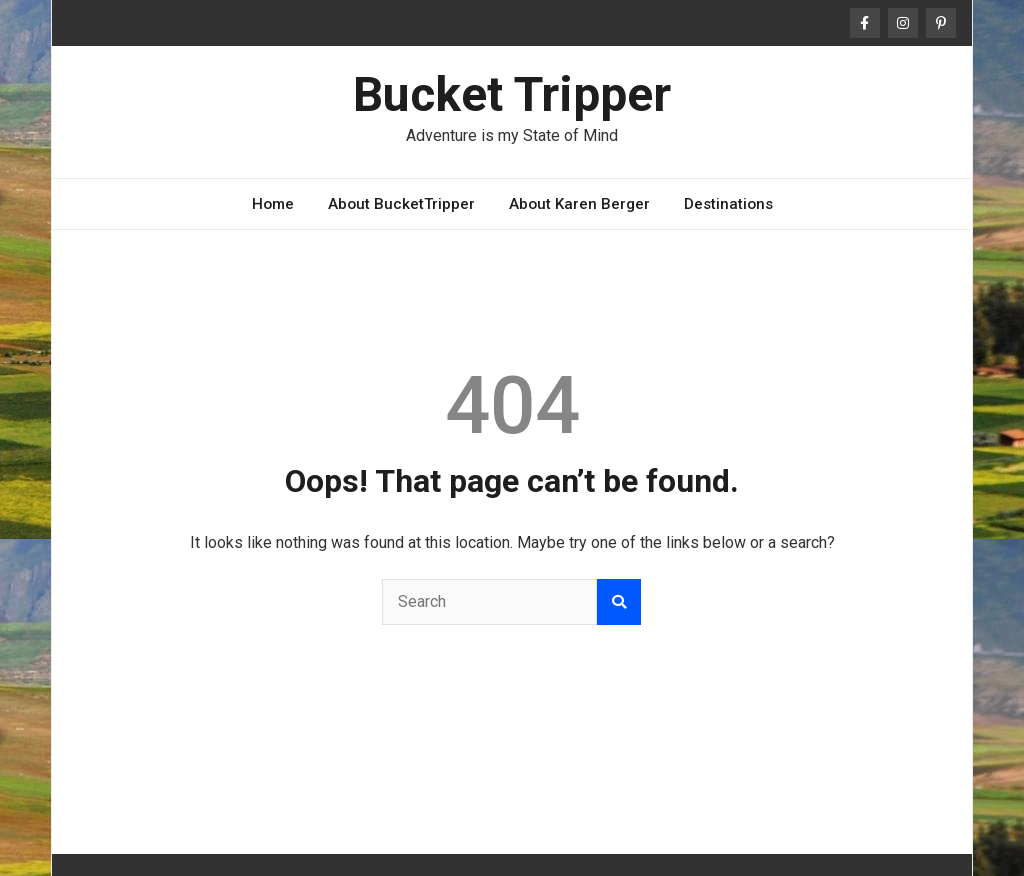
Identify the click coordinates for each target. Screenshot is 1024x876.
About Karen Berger (579, 204)
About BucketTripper (401, 204)
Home (273, 204)
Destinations (728, 204)
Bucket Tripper (512, 94)
